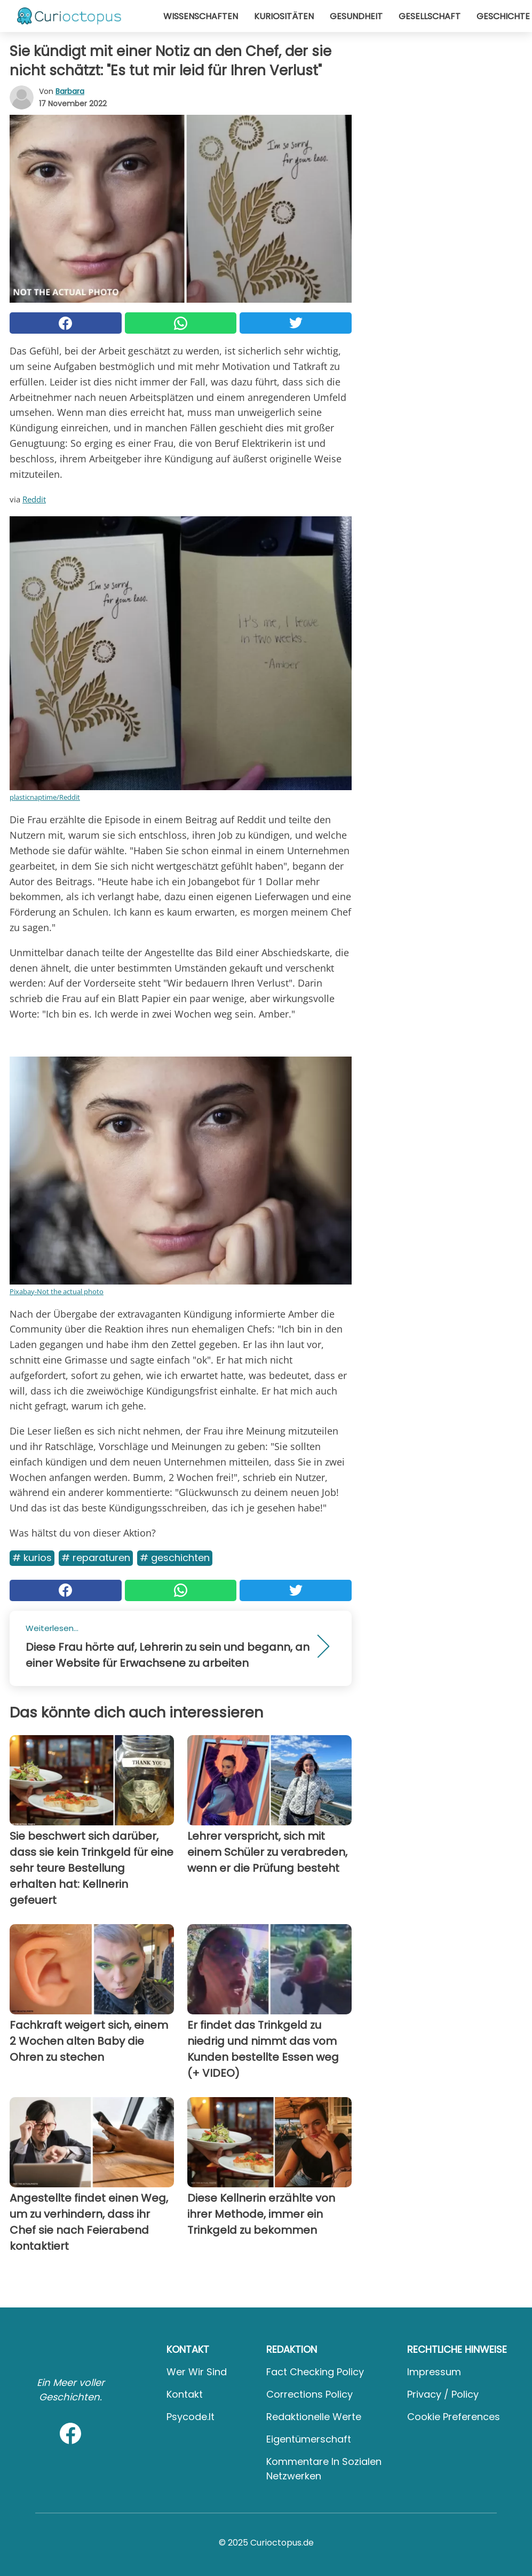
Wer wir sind (196, 2371)
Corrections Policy (309, 2394)
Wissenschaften (200, 16)
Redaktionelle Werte (313, 2416)
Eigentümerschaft (308, 2439)
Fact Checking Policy (315, 2371)
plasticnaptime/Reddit (45, 797)
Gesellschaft (429, 16)
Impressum (434, 2371)
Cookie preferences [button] (453, 2416)
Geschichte (503, 16)
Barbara (69, 91)
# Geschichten (175, 1557)
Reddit (34, 499)
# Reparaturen (95, 1557)
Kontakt (184, 2394)
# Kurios (32, 1557)
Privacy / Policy (443, 2394)
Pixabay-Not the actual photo (57, 1291)
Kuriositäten (284, 16)
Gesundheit (356, 16)
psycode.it (190, 2416)
